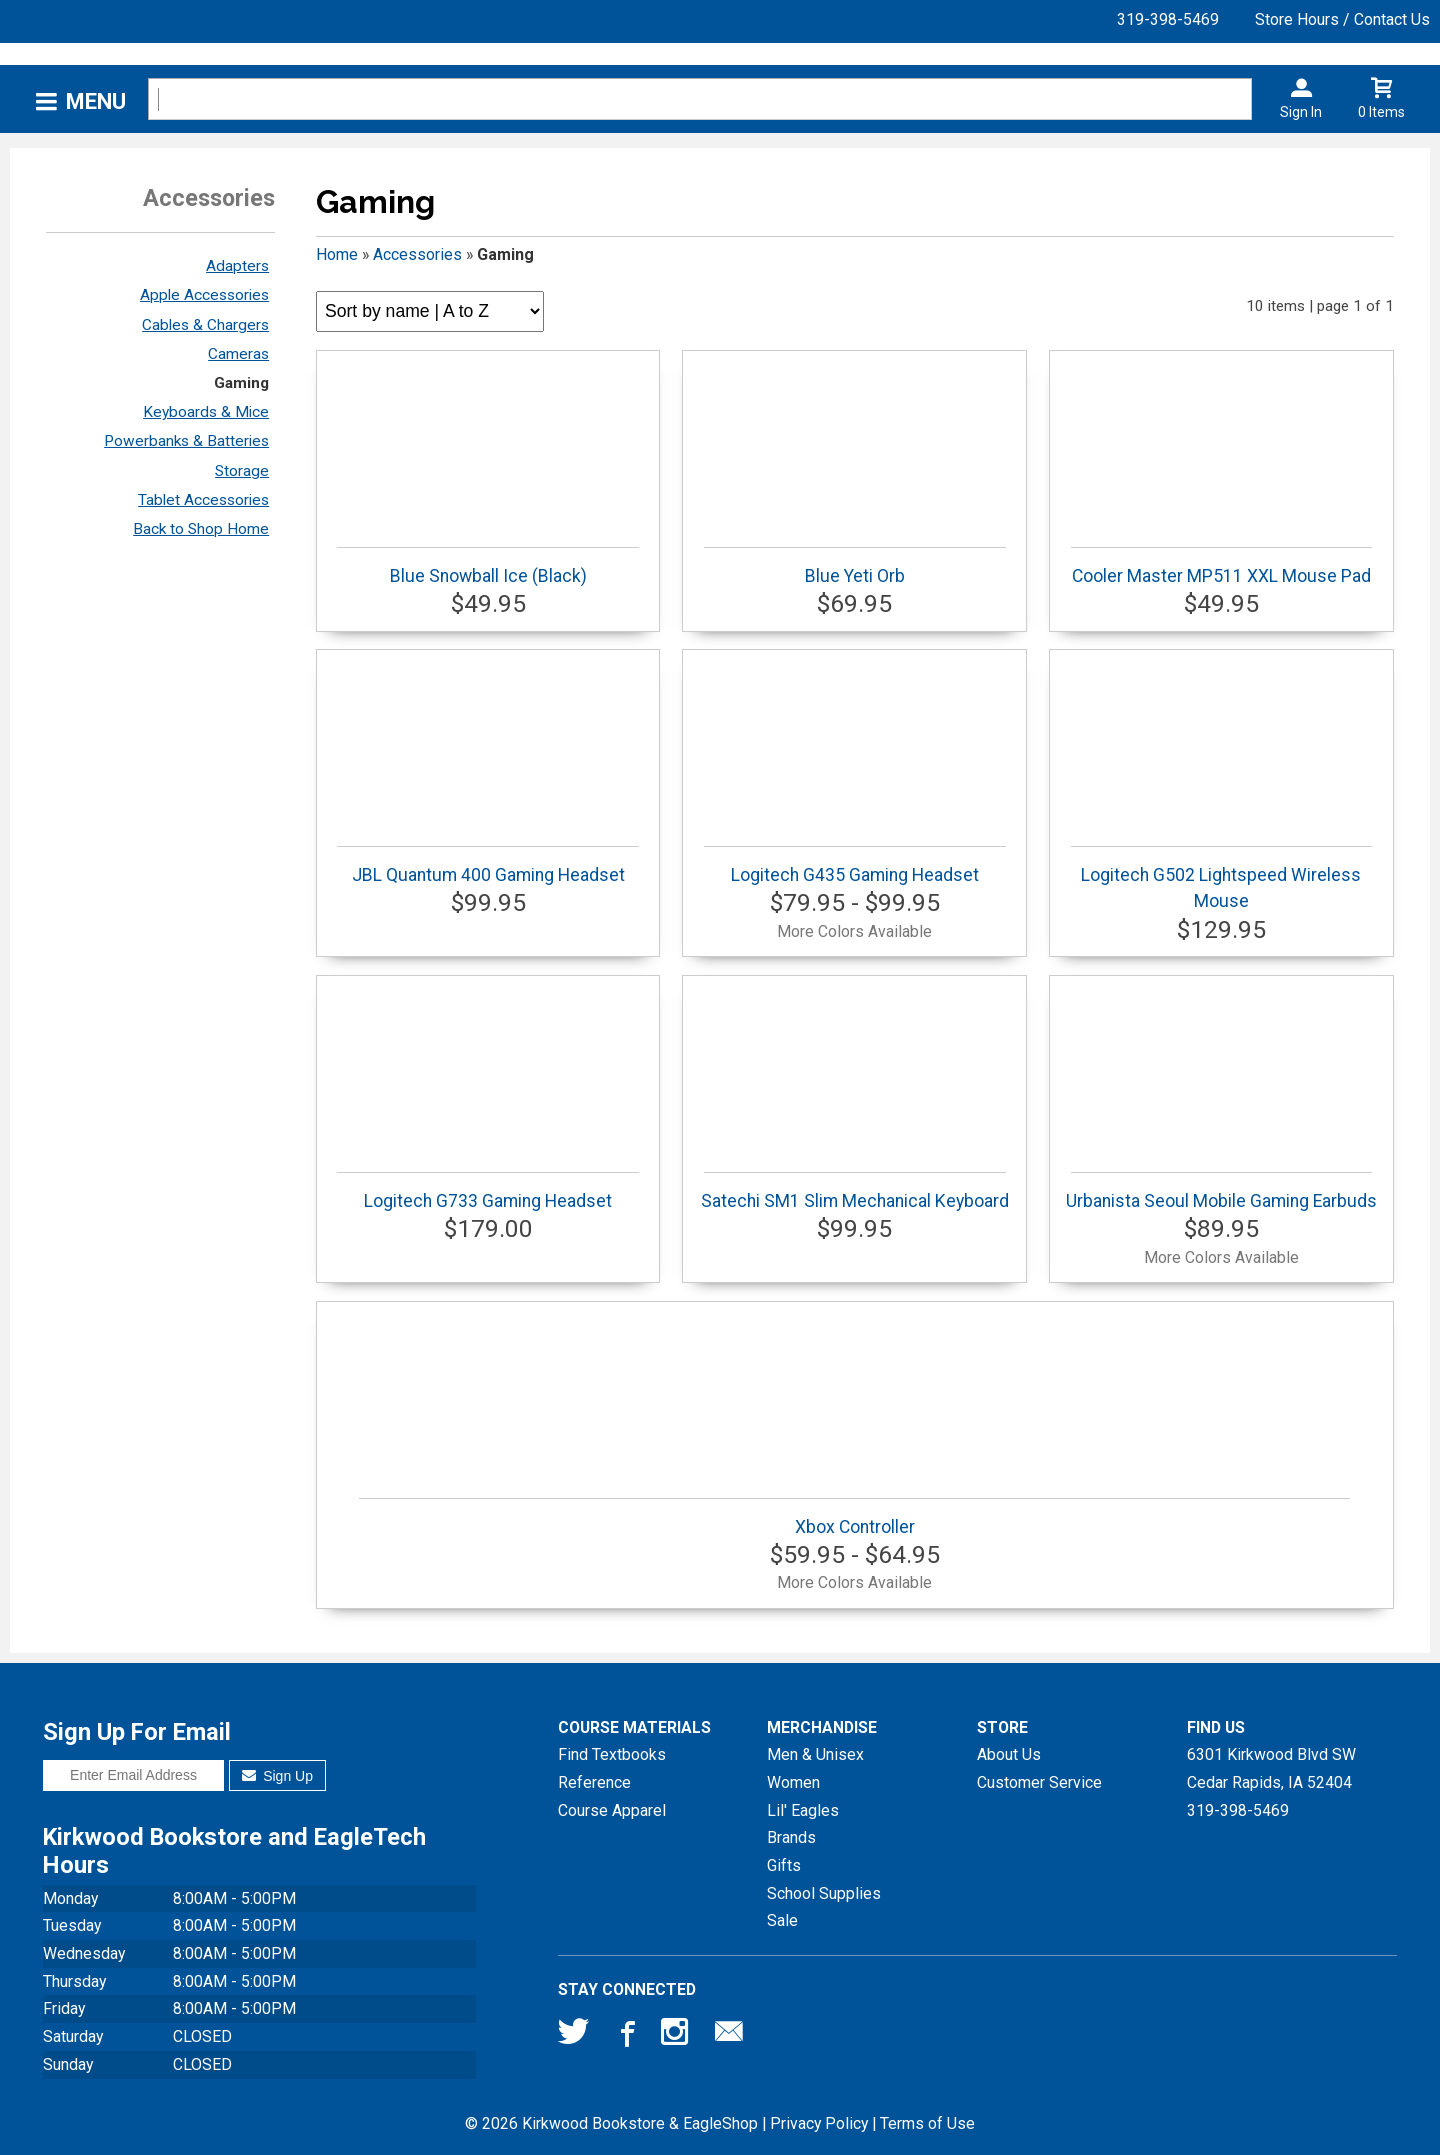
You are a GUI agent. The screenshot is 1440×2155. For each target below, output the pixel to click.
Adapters (237, 266)
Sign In (1301, 112)
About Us (1009, 1754)
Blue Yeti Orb (854, 566)
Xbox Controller (854, 1517)
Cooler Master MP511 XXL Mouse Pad (1221, 566)
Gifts (784, 1865)
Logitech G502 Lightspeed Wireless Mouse (1221, 878)
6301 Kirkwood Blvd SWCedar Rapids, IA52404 (1271, 1768)
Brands (791, 1837)
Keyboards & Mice (206, 412)
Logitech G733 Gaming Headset (487, 1191)
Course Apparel (612, 1810)
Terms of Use (927, 2123)
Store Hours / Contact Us (1342, 19)
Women (793, 1782)
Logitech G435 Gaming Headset (854, 865)
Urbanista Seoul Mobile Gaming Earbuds (1221, 1191)
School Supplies (824, 1893)
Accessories (417, 254)
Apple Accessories (204, 295)
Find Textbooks (612, 1754)
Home (337, 254)
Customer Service (1039, 1782)
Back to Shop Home (201, 529)
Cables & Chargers (205, 325)
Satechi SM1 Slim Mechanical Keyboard (855, 1191)
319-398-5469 (1168, 19)
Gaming (241, 383)
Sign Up (277, 1776)
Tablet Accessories (203, 500)
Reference (594, 1782)
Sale (782, 1920)
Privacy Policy (819, 2123)
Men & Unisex (815, 1754)
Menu (96, 101)
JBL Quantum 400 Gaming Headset (487, 865)
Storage (242, 471)
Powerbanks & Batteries (186, 441)
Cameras (238, 354)
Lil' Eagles (803, 1810)
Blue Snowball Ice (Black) (487, 566)
